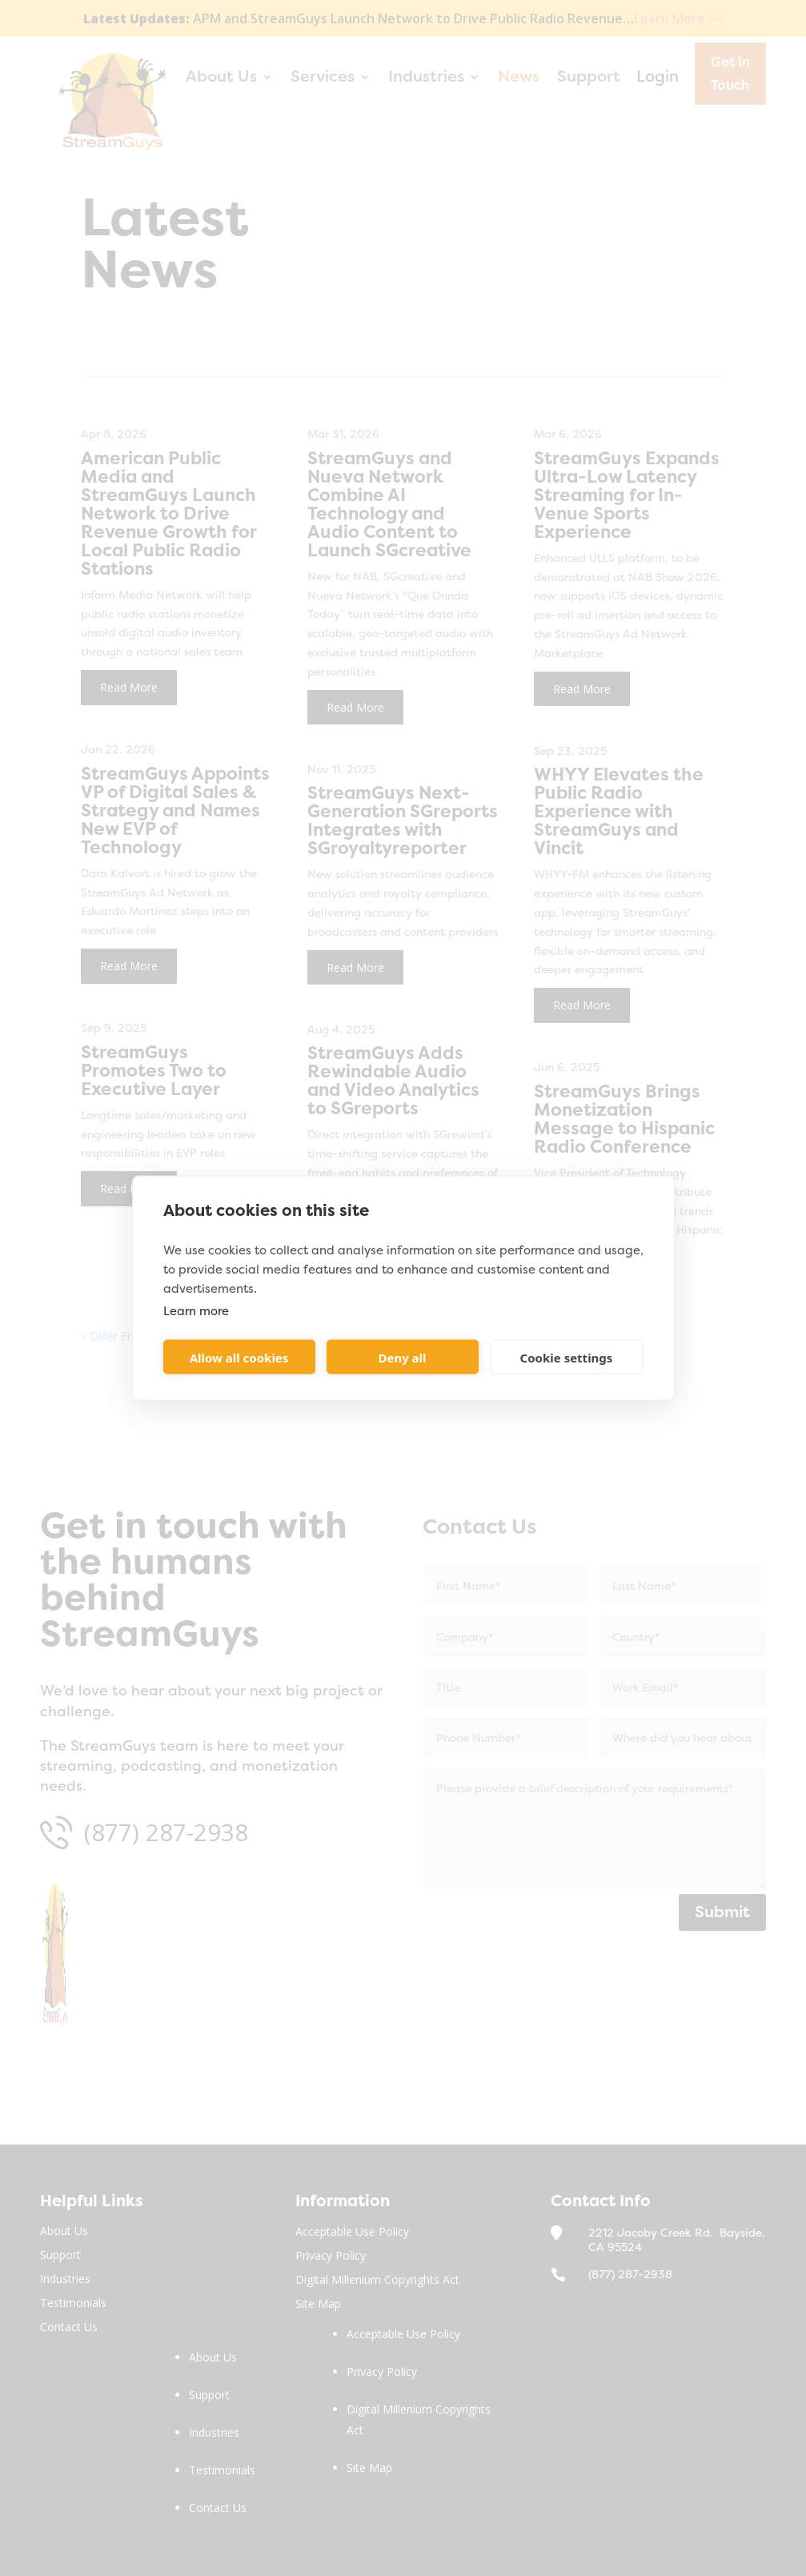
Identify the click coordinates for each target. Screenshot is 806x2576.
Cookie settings (566, 1357)
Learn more (196, 1310)
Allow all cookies (239, 1357)
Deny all (402, 1357)
